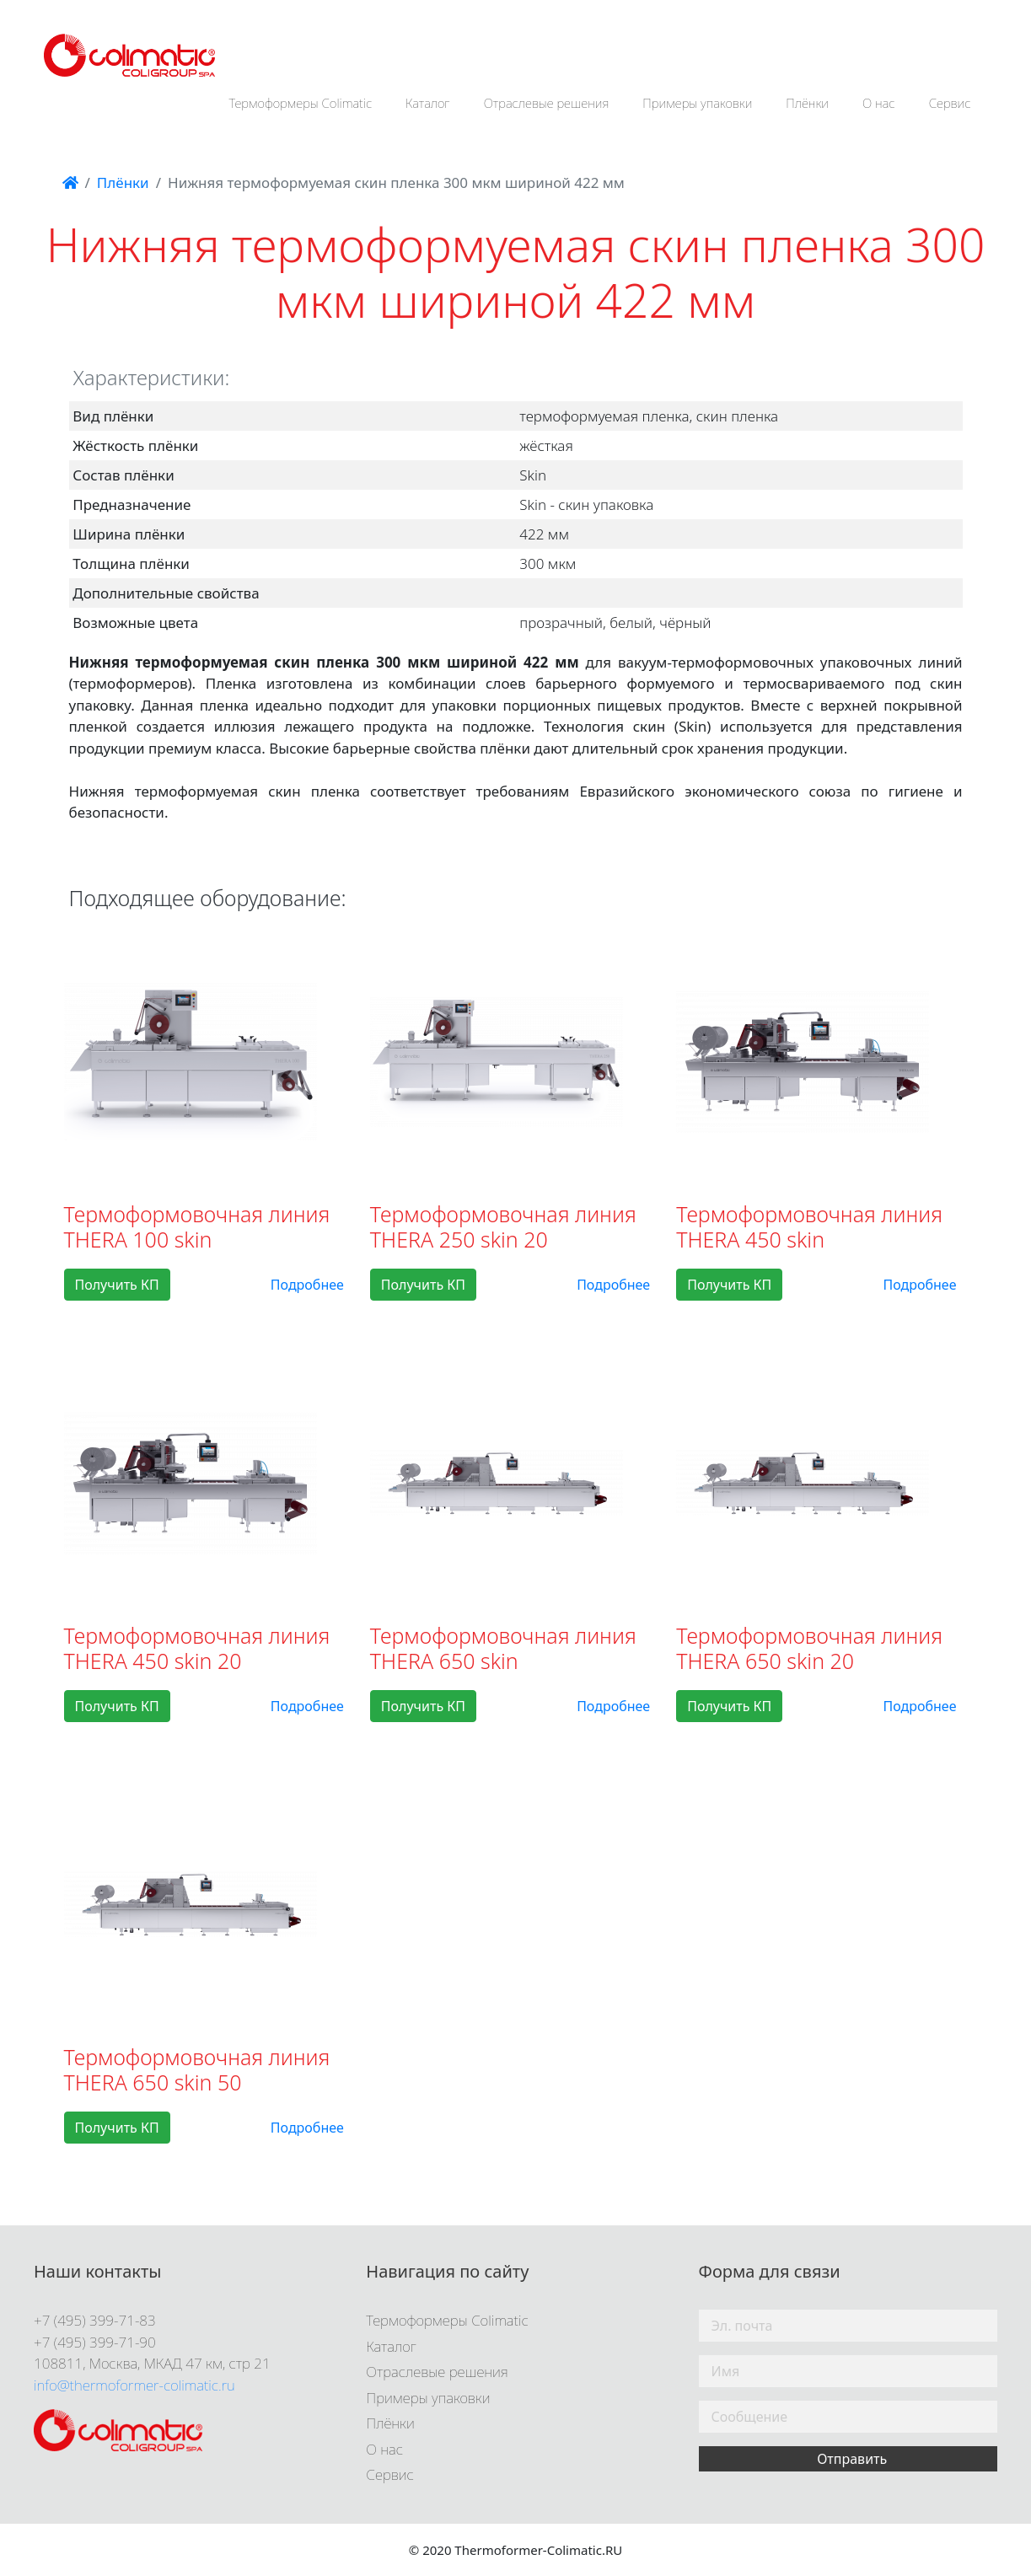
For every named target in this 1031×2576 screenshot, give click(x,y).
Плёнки (807, 102)
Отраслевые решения (546, 102)
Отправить (852, 2459)
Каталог (427, 102)
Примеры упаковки (697, 102)
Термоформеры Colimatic (300, 102)
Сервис (950, 102)
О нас (878, 102)
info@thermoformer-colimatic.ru (134, 2385)
